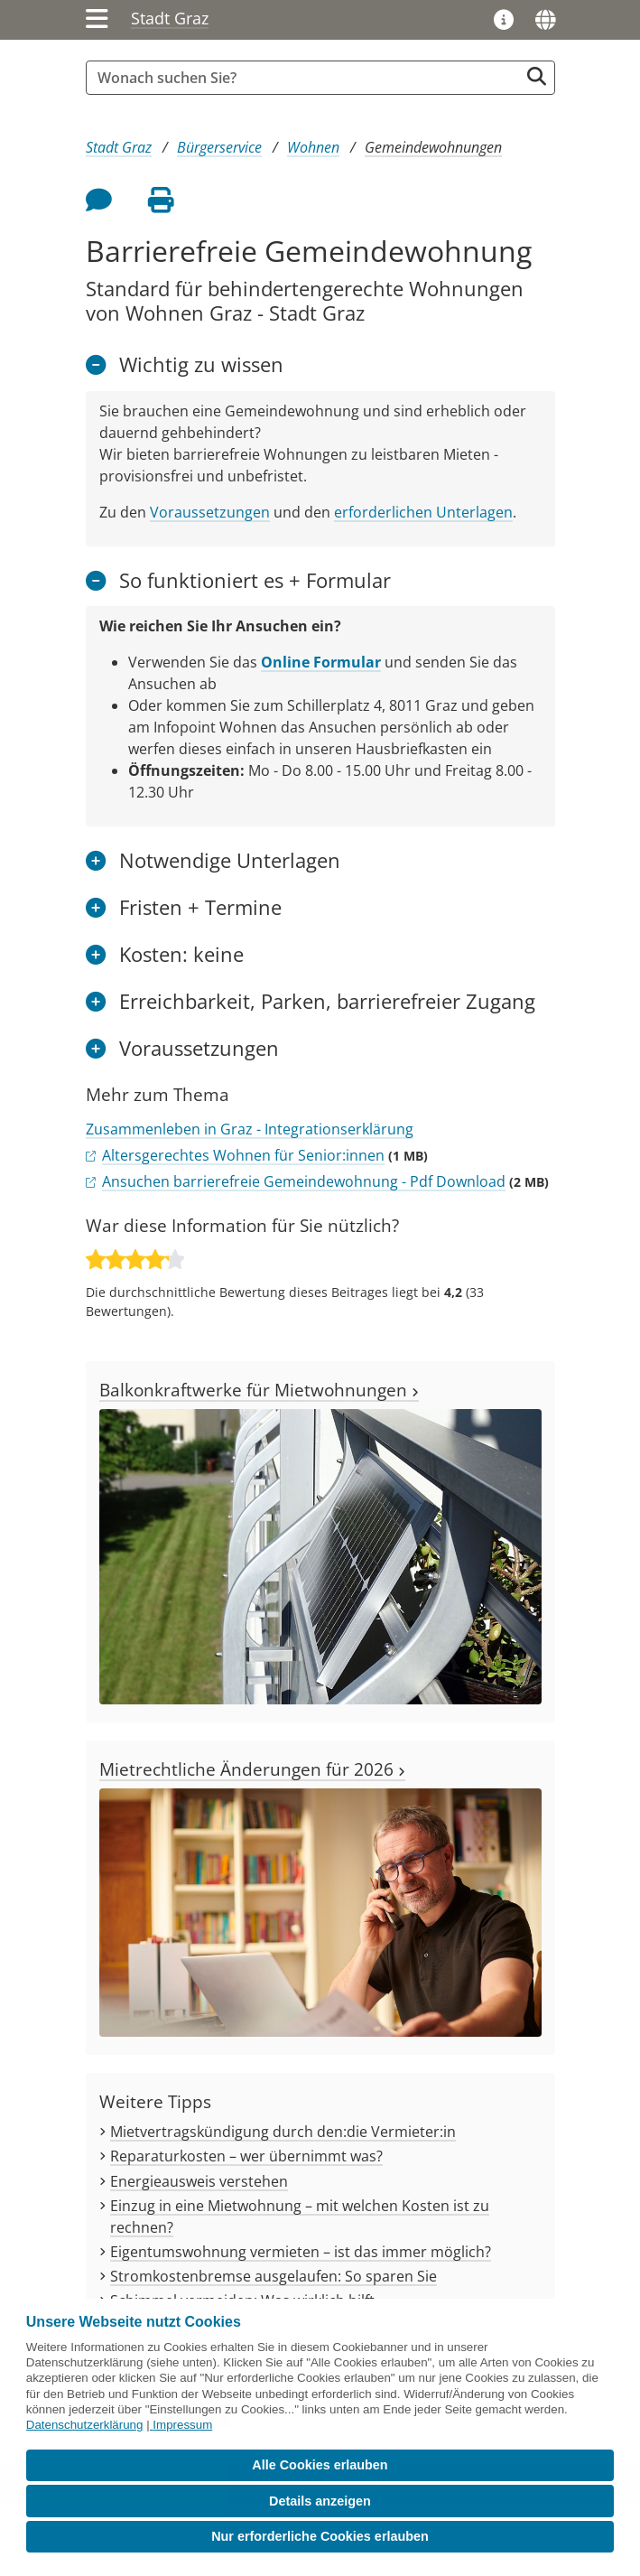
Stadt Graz (170, 18)
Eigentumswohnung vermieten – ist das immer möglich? (300, 2252)
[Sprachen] (545, 20)
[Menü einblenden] (97, 19)
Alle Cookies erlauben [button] (319, 2465)
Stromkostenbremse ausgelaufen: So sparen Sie (273, 2276)
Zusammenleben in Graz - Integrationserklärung (249, 1129)
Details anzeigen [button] (320, 2501)
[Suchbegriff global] (307, 77)
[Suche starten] (536, 76)
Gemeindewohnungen (433, 147)
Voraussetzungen (210, 512)
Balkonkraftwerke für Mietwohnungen (259, 1389)
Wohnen (313, 147)
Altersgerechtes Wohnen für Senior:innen (243, 1155)
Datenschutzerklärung (85, 2424)
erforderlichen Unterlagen (423, 512)
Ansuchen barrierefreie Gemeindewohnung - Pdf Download (304, 1181)
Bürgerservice (219, 147)
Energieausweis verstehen (199, 2181)
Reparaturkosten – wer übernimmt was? (246, 2156)
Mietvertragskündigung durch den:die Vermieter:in (283, 2132)
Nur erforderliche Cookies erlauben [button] (320, 2536)
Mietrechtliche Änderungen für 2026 (252, 1769)
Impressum (182, 2424)
